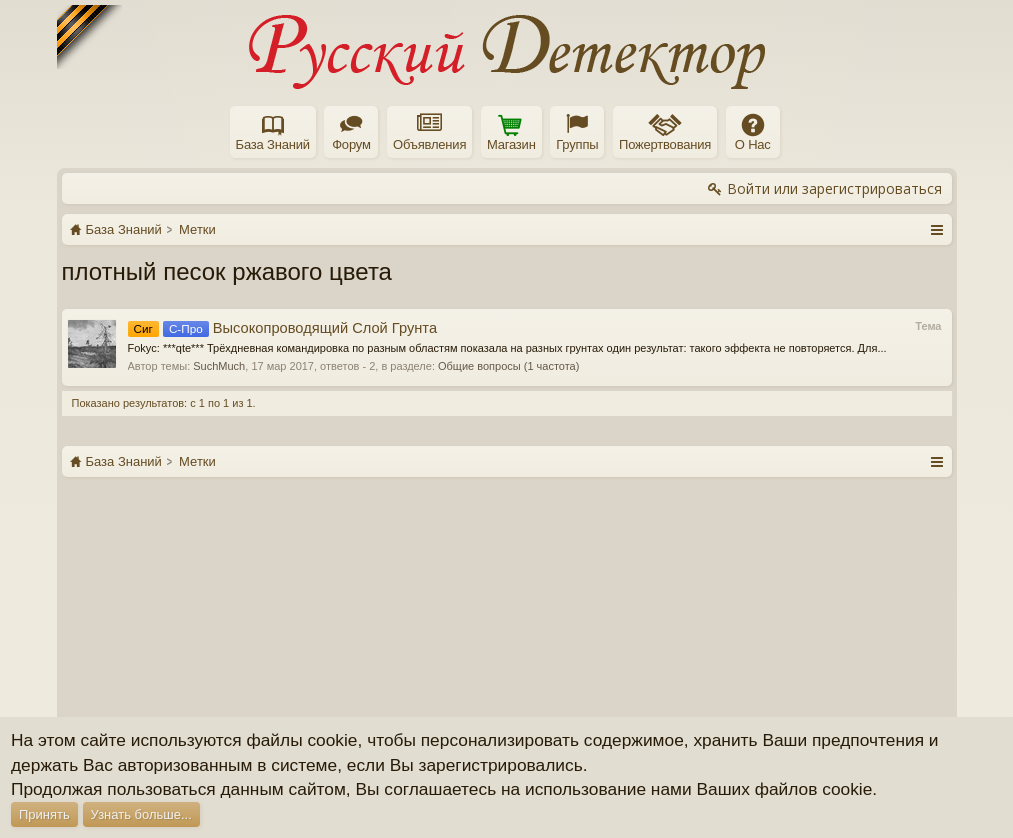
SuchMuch (219, 366)
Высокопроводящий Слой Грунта (283, 328)
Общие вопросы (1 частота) (508, 366)
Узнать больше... (141, 814)
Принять (44, 814)
